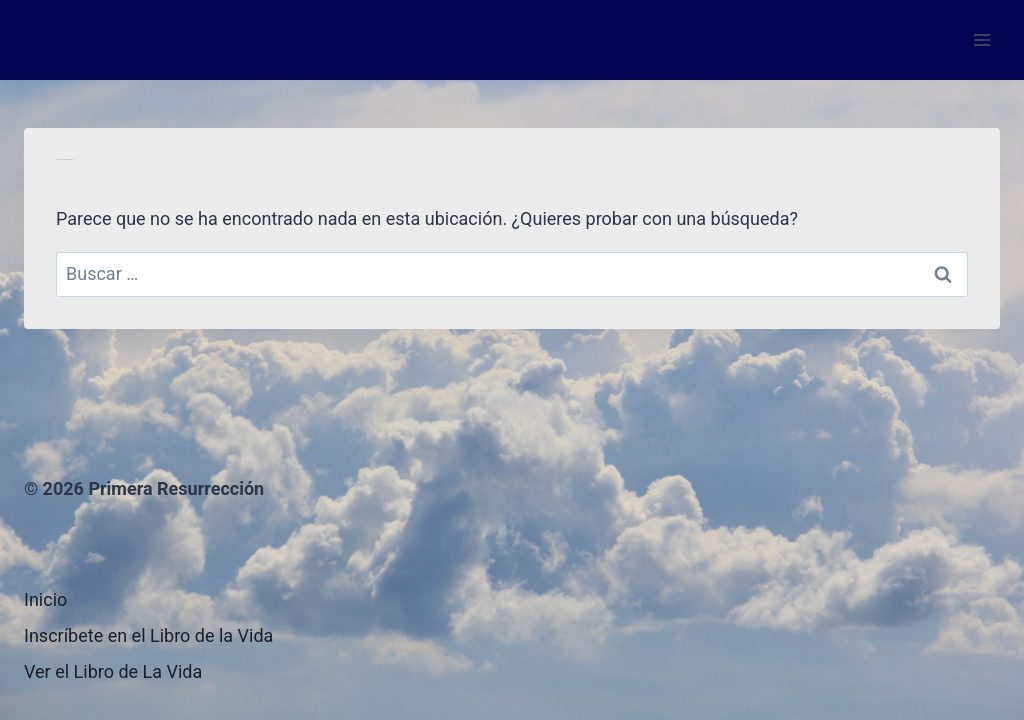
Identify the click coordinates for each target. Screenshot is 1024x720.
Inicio (45, 599)
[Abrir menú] (981, 39)
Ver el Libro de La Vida (113, 671)
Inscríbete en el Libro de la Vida (148, 635)
